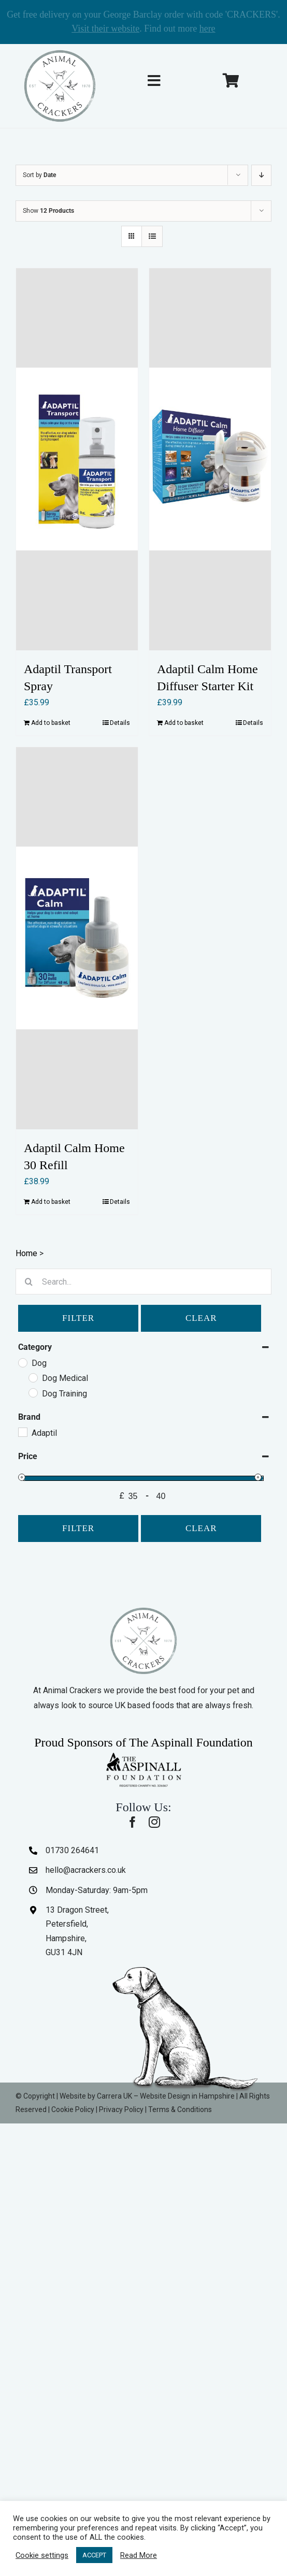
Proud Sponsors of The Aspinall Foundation (143, 1742)
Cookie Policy (72, 2109)
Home (26, 1253)
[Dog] (22, 1362)
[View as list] (152, 236)
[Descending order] (261, 175)
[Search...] (143, 1281)
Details (120, 722)
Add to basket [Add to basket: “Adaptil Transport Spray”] (50, 722)
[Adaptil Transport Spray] (77, 459)
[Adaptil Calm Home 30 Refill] (77, 938)
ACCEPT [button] (94, 2555)
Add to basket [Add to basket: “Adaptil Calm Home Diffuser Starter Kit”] (184, 722)
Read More (138, 2555)
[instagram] (154, 1822)
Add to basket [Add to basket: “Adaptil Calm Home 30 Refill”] (50, 1201)
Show (48, 210)
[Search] (28, 1281)
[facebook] (132, 1822)
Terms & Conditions (180, 2109)
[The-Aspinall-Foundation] (143, 1755)
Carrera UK (114, 2096)
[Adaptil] (22, 1432)
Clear (201, 1318)
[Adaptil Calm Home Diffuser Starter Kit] (210, 459)
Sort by (39, 175)
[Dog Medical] (32, 1377)
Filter (78, 1318)
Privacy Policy (121, 2109)
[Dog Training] (32, 1392)
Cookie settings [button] (42, 2555)
